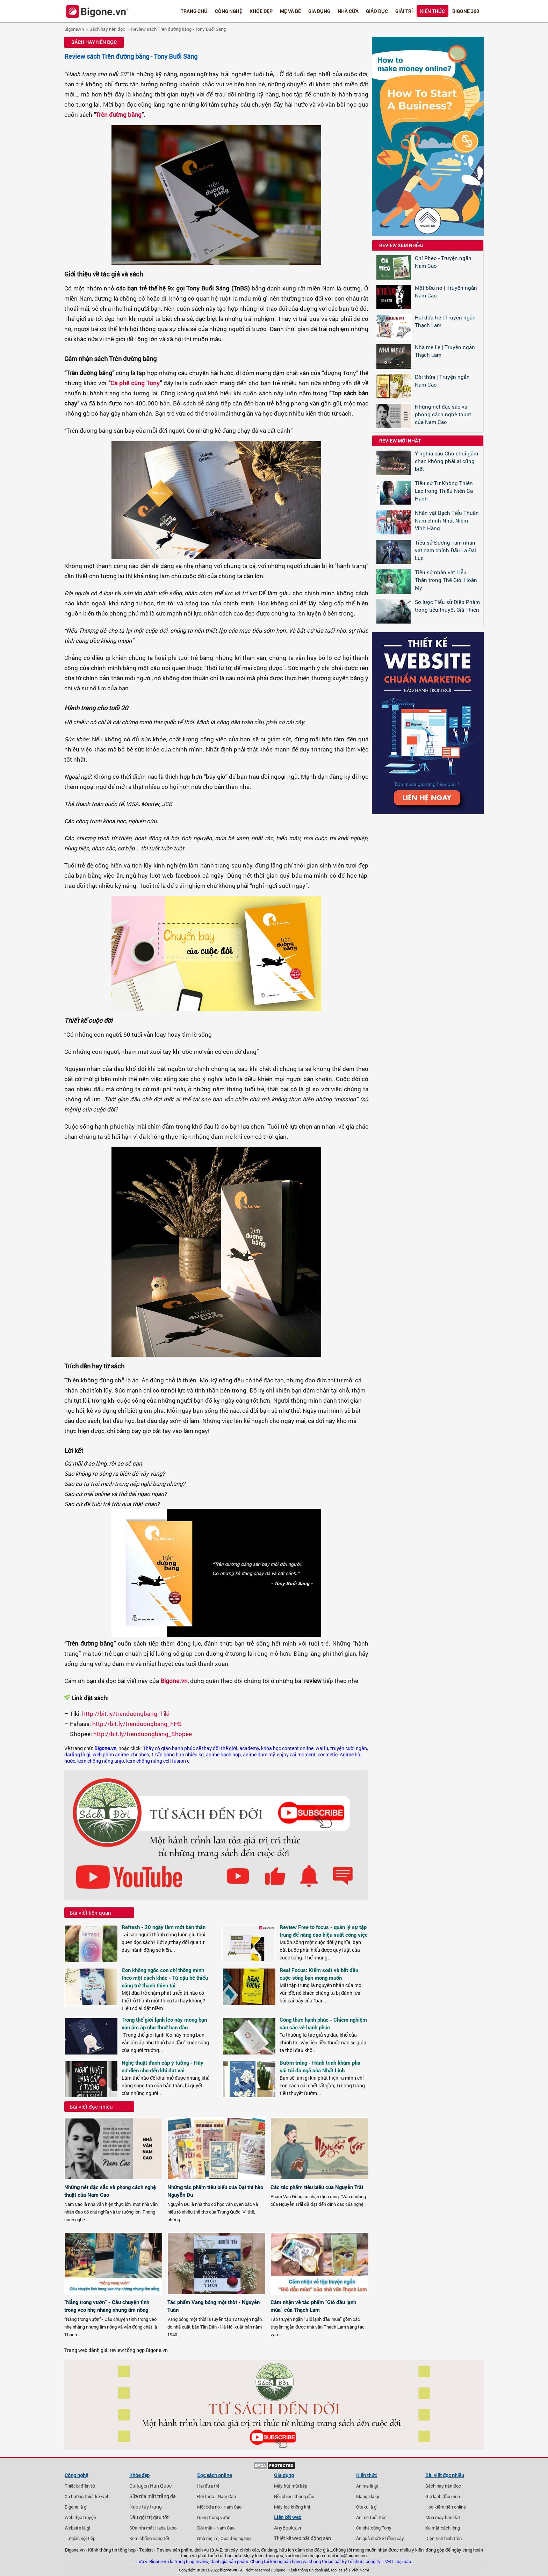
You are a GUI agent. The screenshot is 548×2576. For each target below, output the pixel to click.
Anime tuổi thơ (370, 2517)
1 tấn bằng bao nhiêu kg (177, 1754)
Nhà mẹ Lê (207, 2538)
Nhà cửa (348, 11)
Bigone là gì (76, 2507)
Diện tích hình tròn (443, 2538)
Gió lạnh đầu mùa (442, 2496)
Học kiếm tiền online (445, 2507)
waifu (322, 1748)
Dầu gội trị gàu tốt (149, 2517)
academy (249, 1748)
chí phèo (140, 1754)
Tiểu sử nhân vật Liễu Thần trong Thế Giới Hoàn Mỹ (446, 580)
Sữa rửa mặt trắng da (152, 2496)
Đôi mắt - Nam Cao (216, 2528)
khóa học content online (287, 1748)
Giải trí (404, 11)
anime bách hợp (223, 1754)
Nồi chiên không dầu (294, 2496)
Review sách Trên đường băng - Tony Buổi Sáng (178, 29)
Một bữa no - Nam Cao (219, 2507)
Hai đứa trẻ (208, 2486)
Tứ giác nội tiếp (80, 2538)
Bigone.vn (74, 29)
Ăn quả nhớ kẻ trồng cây (380, 2538)
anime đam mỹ (259, 1754)
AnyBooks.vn (288, 2528)
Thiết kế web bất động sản (302, 2538)
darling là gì (77, 1754)
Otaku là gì (366, 2507)
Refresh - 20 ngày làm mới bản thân (164, 1926)
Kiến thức (432, 11)
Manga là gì (367, 2496)
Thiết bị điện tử (80, 2486)
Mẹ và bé (290, 11)
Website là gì (77, 2528)
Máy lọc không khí (292, 2507)
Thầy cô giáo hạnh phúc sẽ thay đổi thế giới (190, 1748)
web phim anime (111, 1754)
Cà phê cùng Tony (135, 383)
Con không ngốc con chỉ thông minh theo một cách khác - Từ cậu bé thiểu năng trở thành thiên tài (165, 1977)
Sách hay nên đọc (107, 29)
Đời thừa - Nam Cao (216, 2496)
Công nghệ (228, 11)
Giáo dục (377, 11)
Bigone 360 (465, 11)
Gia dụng (319, 11)
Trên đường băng (119, 114)
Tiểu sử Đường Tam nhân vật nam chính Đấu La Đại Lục (445, 550)
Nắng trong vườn (213, 2517)
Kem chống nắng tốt (149, 2538)
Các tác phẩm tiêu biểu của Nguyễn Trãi (317, 2186)
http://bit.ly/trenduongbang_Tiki (126, 1713)
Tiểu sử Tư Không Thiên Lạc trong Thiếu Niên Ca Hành (444, 491)
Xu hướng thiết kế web (87, 2496)
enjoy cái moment (296, 1754)
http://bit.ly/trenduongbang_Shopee (142, 1733)
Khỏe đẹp (261, 11)
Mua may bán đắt (442, 2517)
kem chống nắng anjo (100, 1761)
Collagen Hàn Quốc (150, 2486)
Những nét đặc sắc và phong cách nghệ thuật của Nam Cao (443, 414)
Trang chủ (194, 11)
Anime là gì (367, 2486)
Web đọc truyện (80, 2517)
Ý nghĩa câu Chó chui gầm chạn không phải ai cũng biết (446, 461)
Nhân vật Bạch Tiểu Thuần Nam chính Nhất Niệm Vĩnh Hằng (447, 520)
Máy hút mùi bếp (290, 2486)
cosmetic (328, 1754)
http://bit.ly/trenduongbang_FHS (137, 1723)
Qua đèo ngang (236, 2538)
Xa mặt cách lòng (442, 2528)
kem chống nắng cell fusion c (157, 1761)
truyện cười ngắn (348, 1748)
